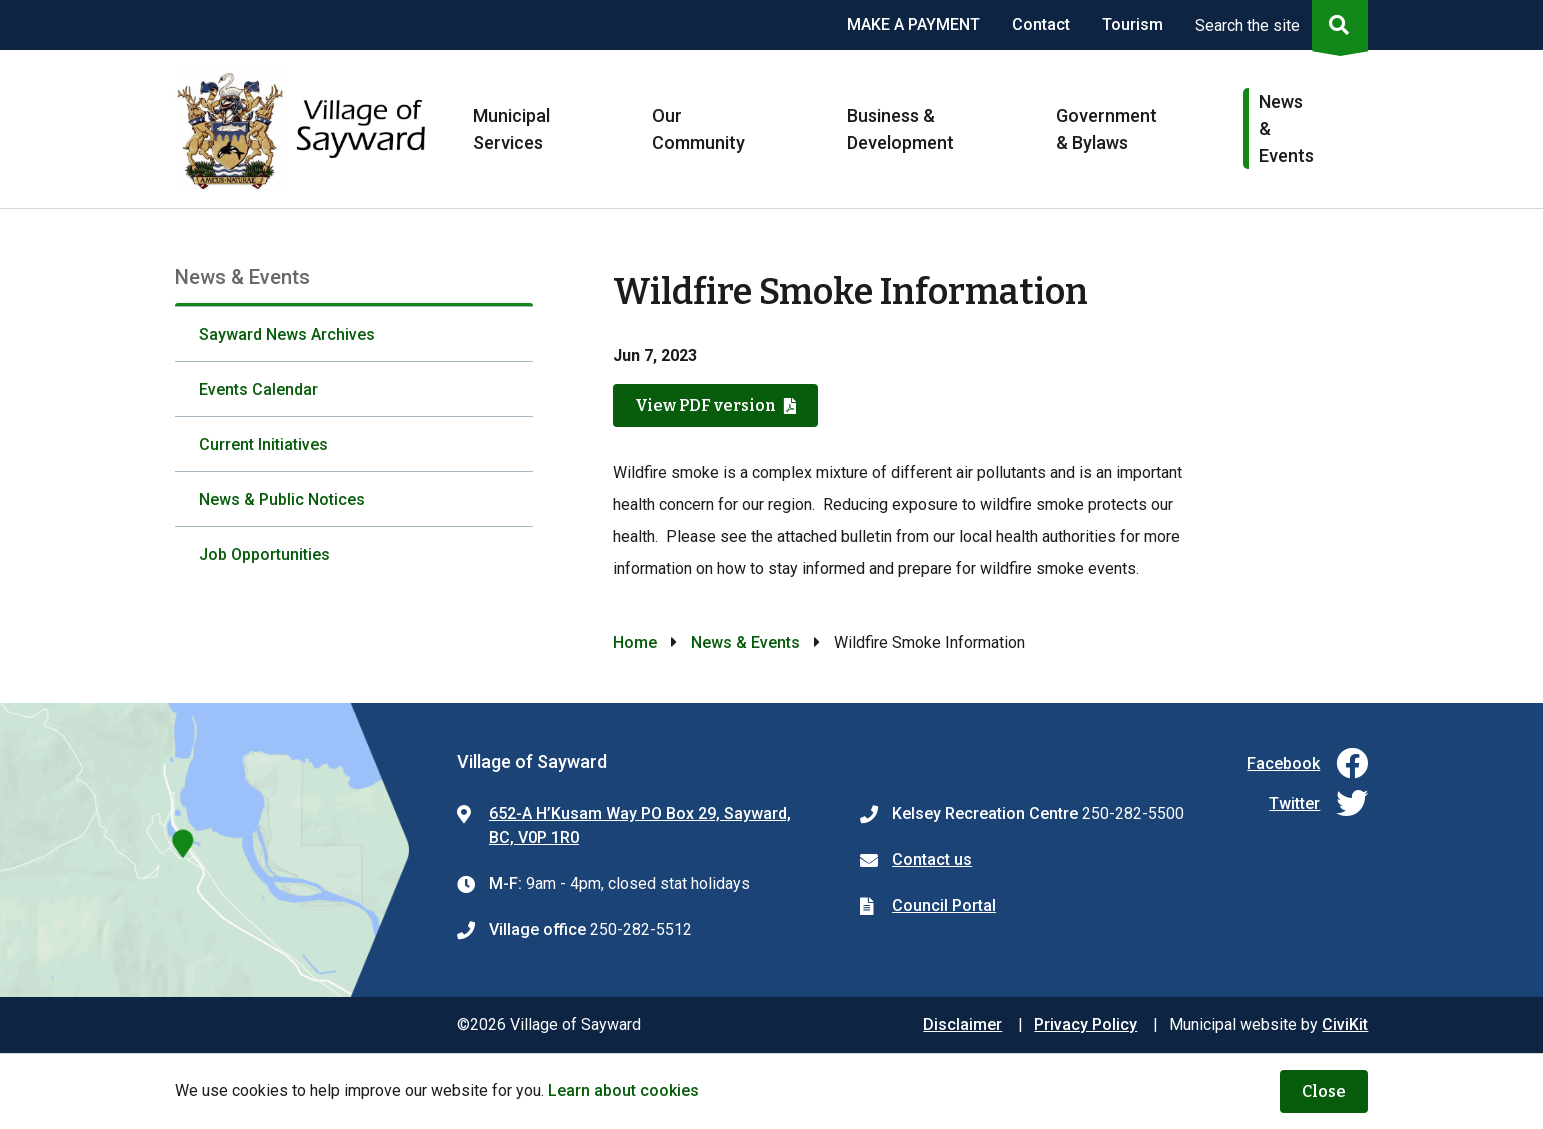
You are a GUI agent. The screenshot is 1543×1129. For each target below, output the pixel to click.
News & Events (745, 642)
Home (635, 642)
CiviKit (1345, 1024)
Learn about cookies (623, 1090)
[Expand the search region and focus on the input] (1277, 25)
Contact (1041, 24)
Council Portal (944, 905)
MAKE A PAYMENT (913, 24)
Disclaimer (962, 1024)
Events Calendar (258, 389)
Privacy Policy (1085, 1024)
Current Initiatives (263, 444)
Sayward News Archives (287, 334)
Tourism (1132, 24)
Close (1324, 1091)
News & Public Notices (282, 499)
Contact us (932, 859)
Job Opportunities (264, 554)
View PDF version (705, 405)
